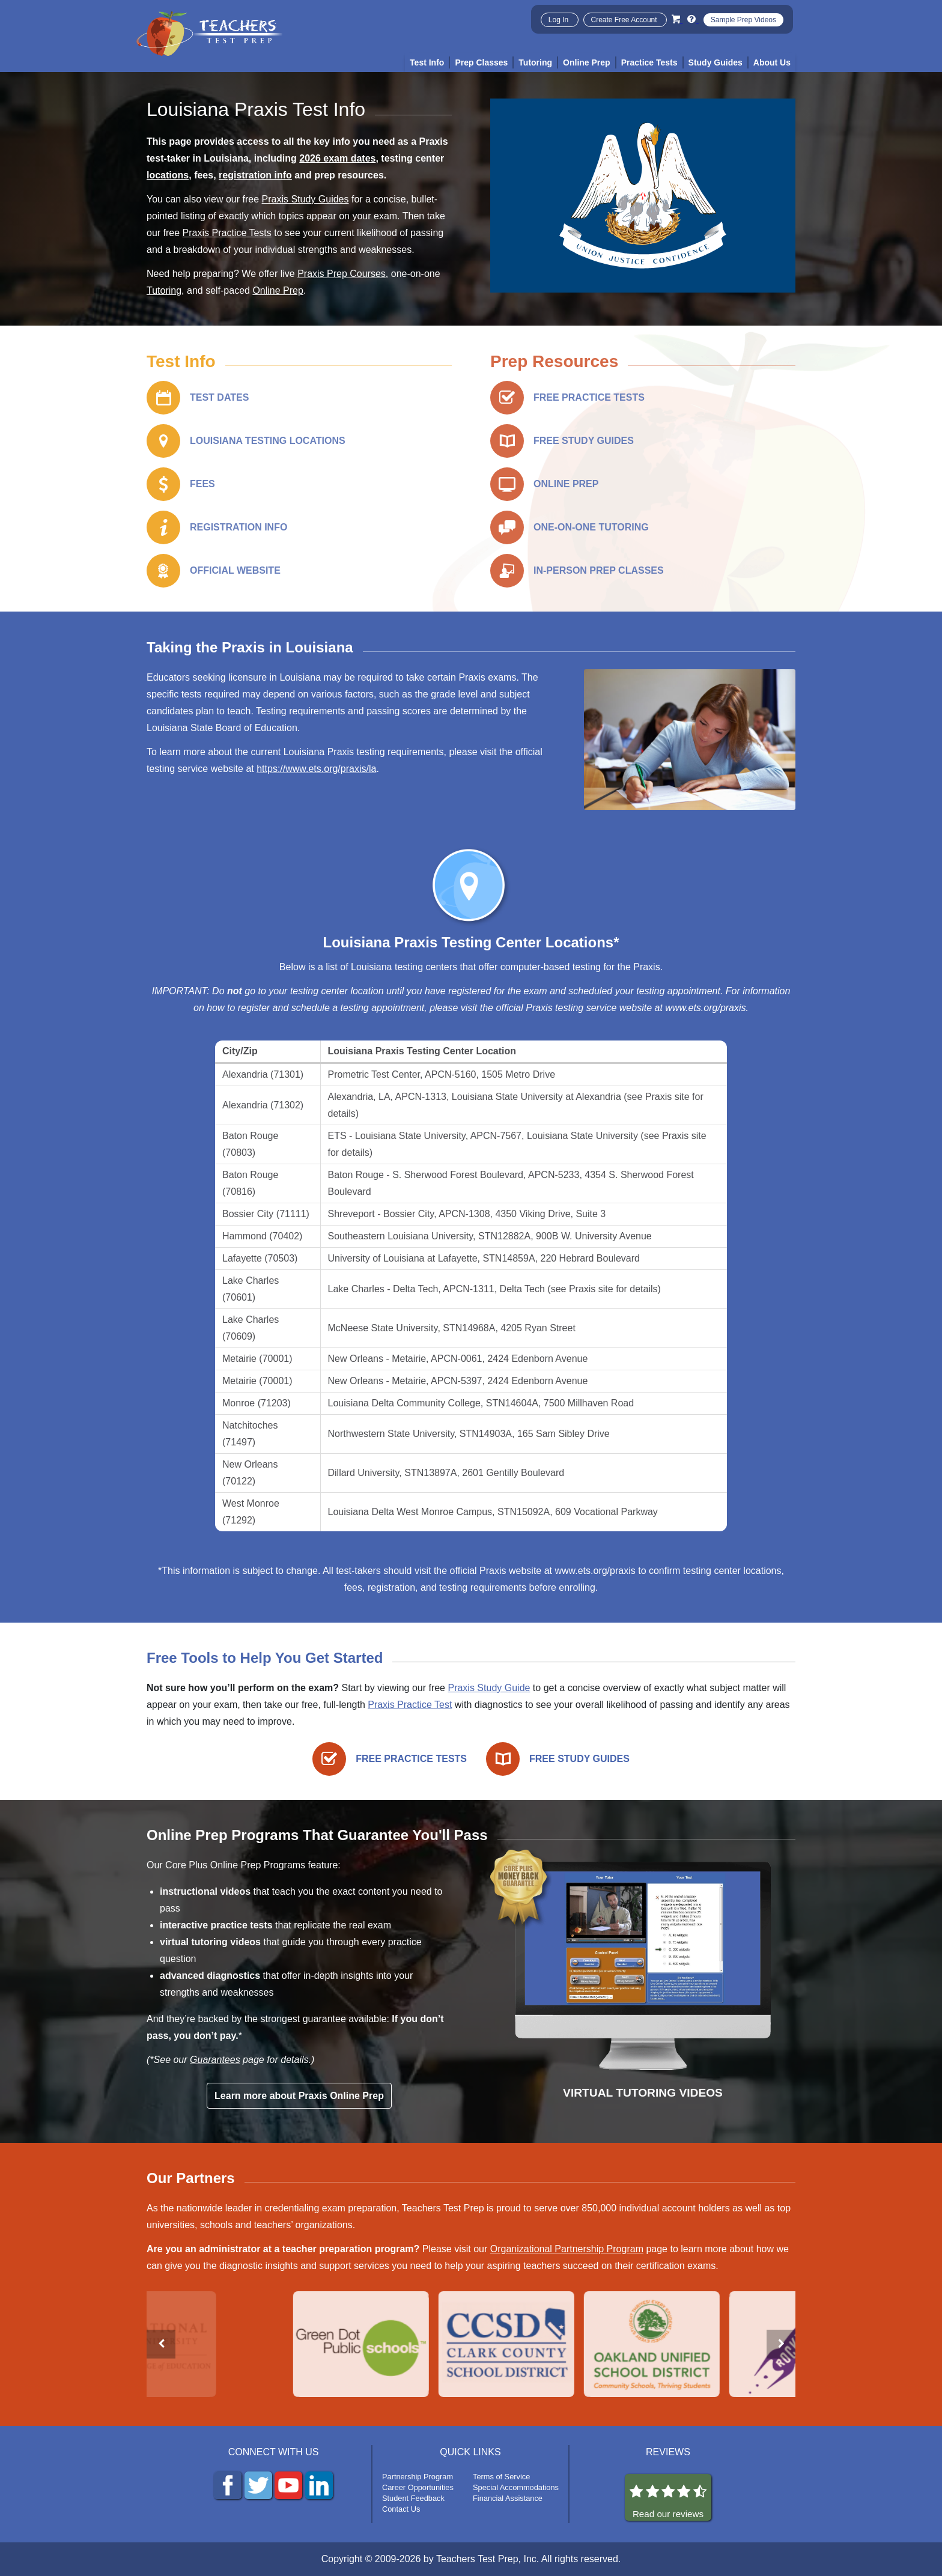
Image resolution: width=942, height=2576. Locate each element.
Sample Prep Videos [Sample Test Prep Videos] (743, 20)
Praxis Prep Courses (341, 274)
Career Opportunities (418, 2487)
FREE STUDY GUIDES (583, 441)
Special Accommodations (516, 2487)
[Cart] (677, 19)
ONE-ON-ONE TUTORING (591, 527)
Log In (559, 20)
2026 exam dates (337, 158)
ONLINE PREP (565, 484)
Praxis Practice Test (410, 1705)
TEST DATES (219, 397)
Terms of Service (501, 2476)
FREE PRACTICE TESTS (589, 397)
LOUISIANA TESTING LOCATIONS (267, 441)
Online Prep (277, 290)
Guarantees (215, 2060)
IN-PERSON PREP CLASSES (598, 570)
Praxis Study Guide (489, 1688)
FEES (202, 484)
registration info (255, 175)
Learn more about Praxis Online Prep (299, 2096)
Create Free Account (625, 20)
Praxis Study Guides (305, 199)
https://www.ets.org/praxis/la (316, 769)
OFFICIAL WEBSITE (235, 570)
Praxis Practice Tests (227, 233)
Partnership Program (417, 2476)
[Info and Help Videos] (692, 19)
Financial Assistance (507, 2498)
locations (168, 175)
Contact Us (401, 2509)
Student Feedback (413, 2498)
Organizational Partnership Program (566, 2249)
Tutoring (164, 290)
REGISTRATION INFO (238, 527)
